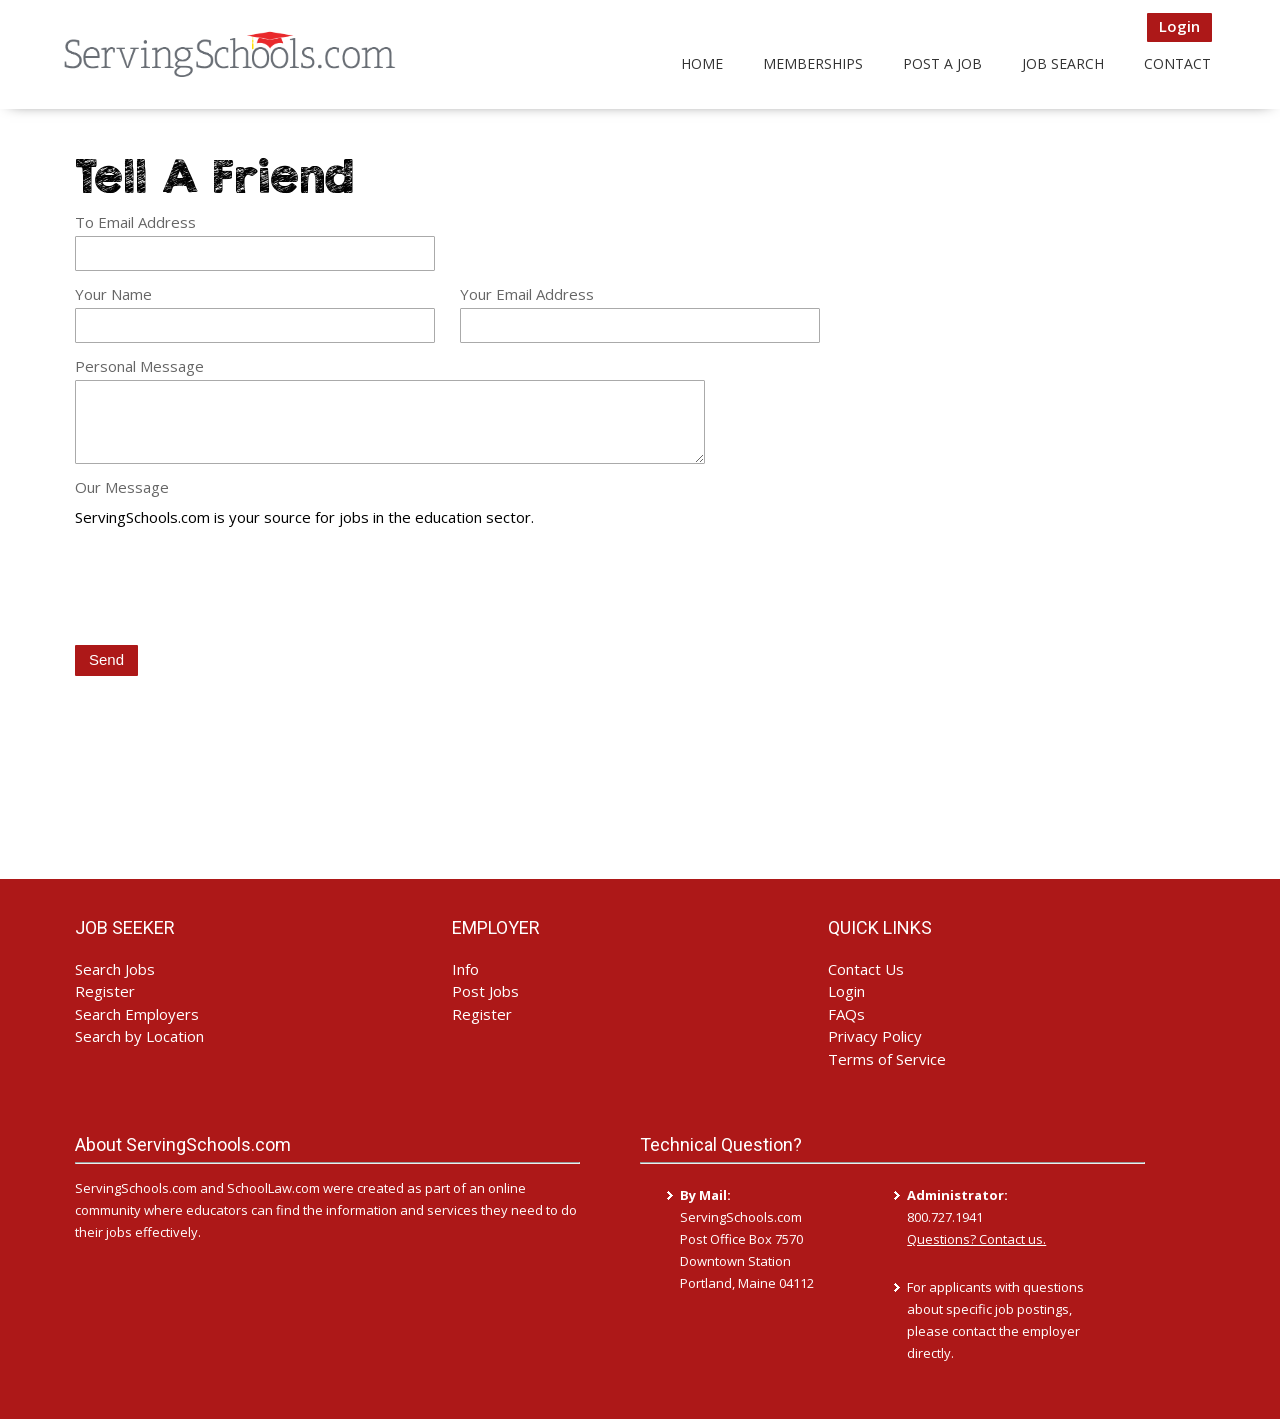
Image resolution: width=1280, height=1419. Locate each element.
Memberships (813, 63)
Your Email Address (527, 294)
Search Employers (137, 1014)
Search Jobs (115, 969)
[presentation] (227, 588)
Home (702, 63)
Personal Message (139, 366)
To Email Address (135, 222)
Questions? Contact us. (976, 1239)
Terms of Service (887, 1059)
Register (105, 991)
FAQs (846, 1014)
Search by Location (139, 1036)
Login (1179, 26)
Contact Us (866, 969)
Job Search (1063, 63)
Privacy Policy (875, 1036)
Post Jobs (485, 991)
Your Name (113, 294)
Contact (1177, 63)
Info (465, 969)
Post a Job (942, 63)
